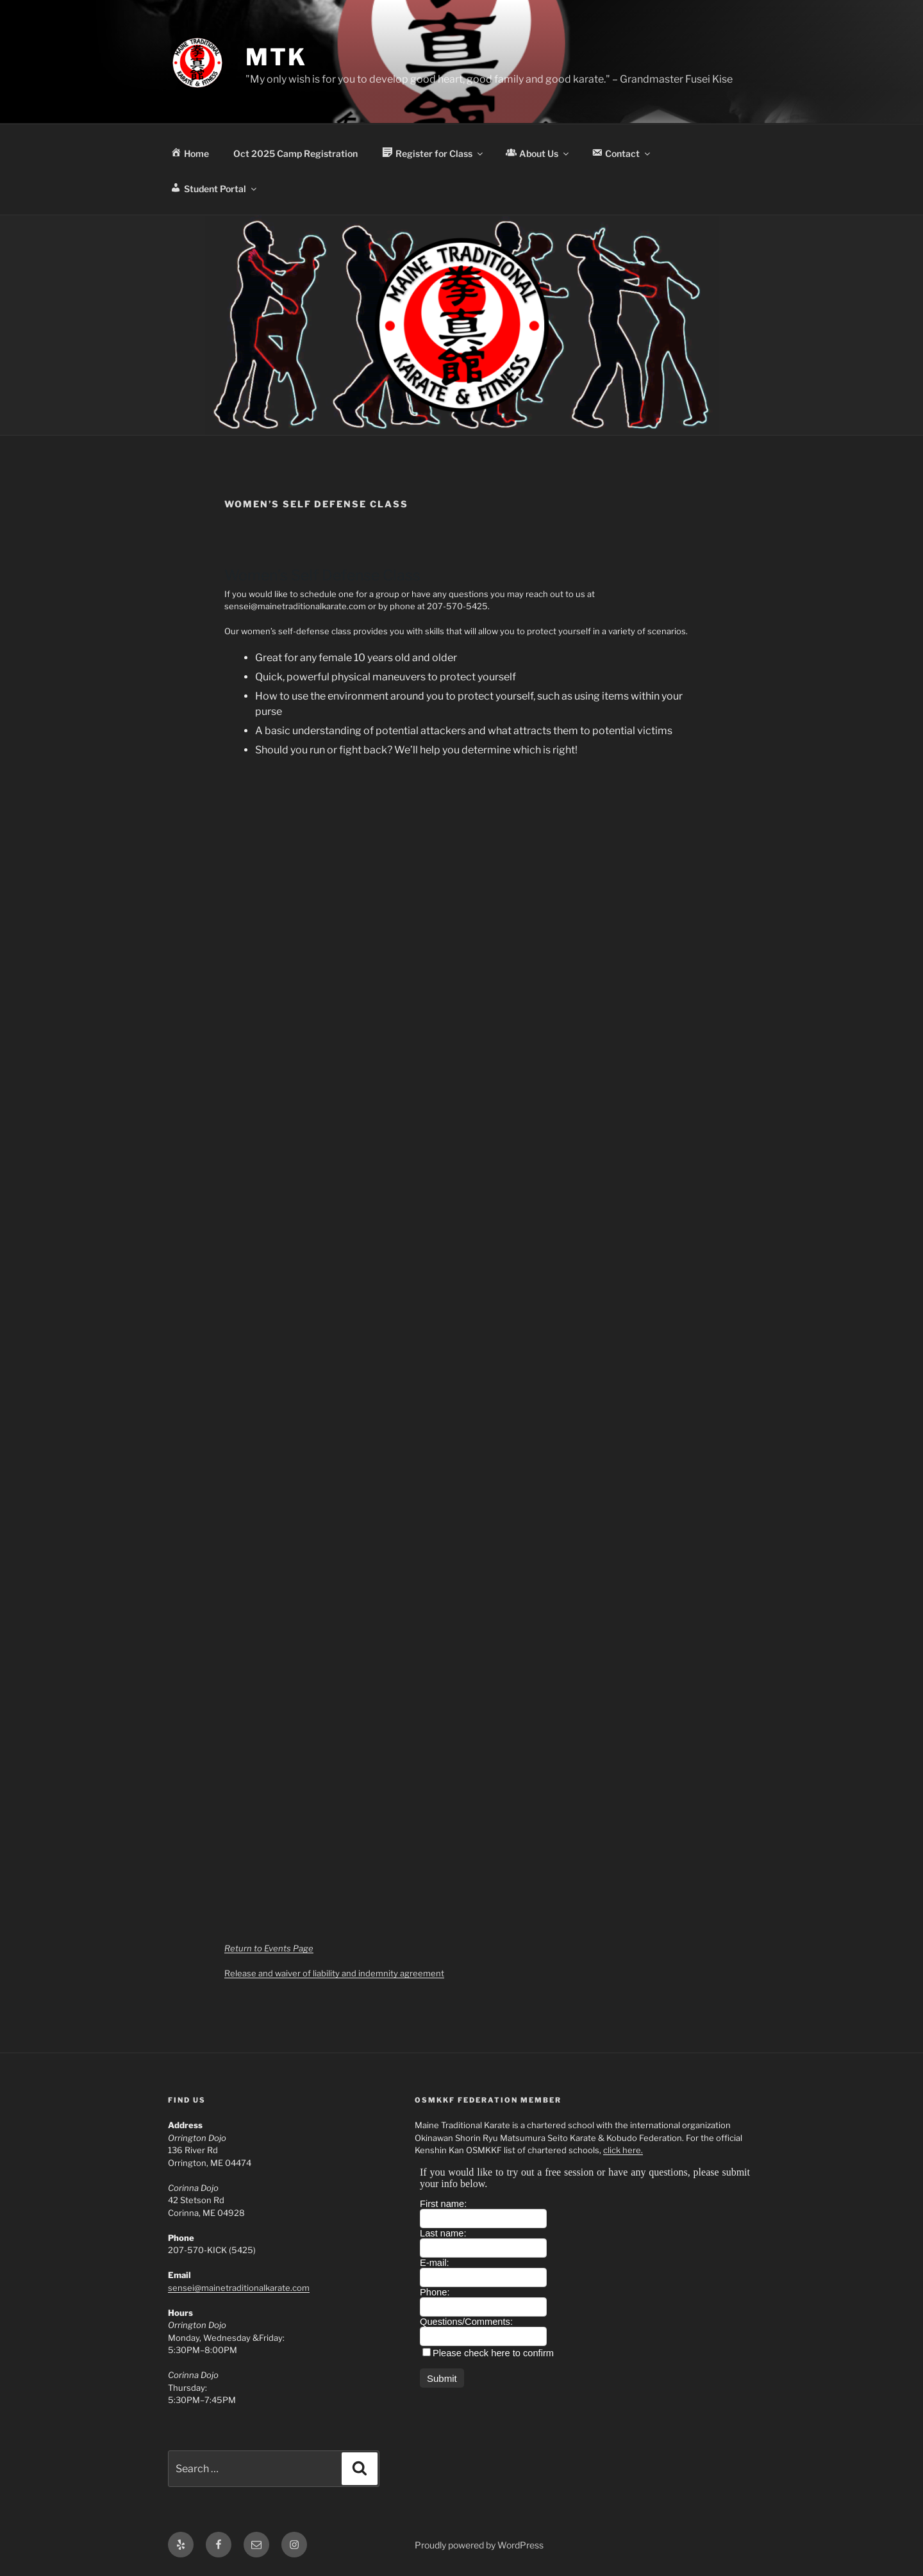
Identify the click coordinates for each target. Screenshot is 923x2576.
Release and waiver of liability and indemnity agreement (334, 1973)
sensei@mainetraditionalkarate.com (239, 2288)
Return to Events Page (268, 1948)
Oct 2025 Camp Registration (295, 153)
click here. (623, 2150)
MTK (276, 57)
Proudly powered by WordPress (479, 2544)
